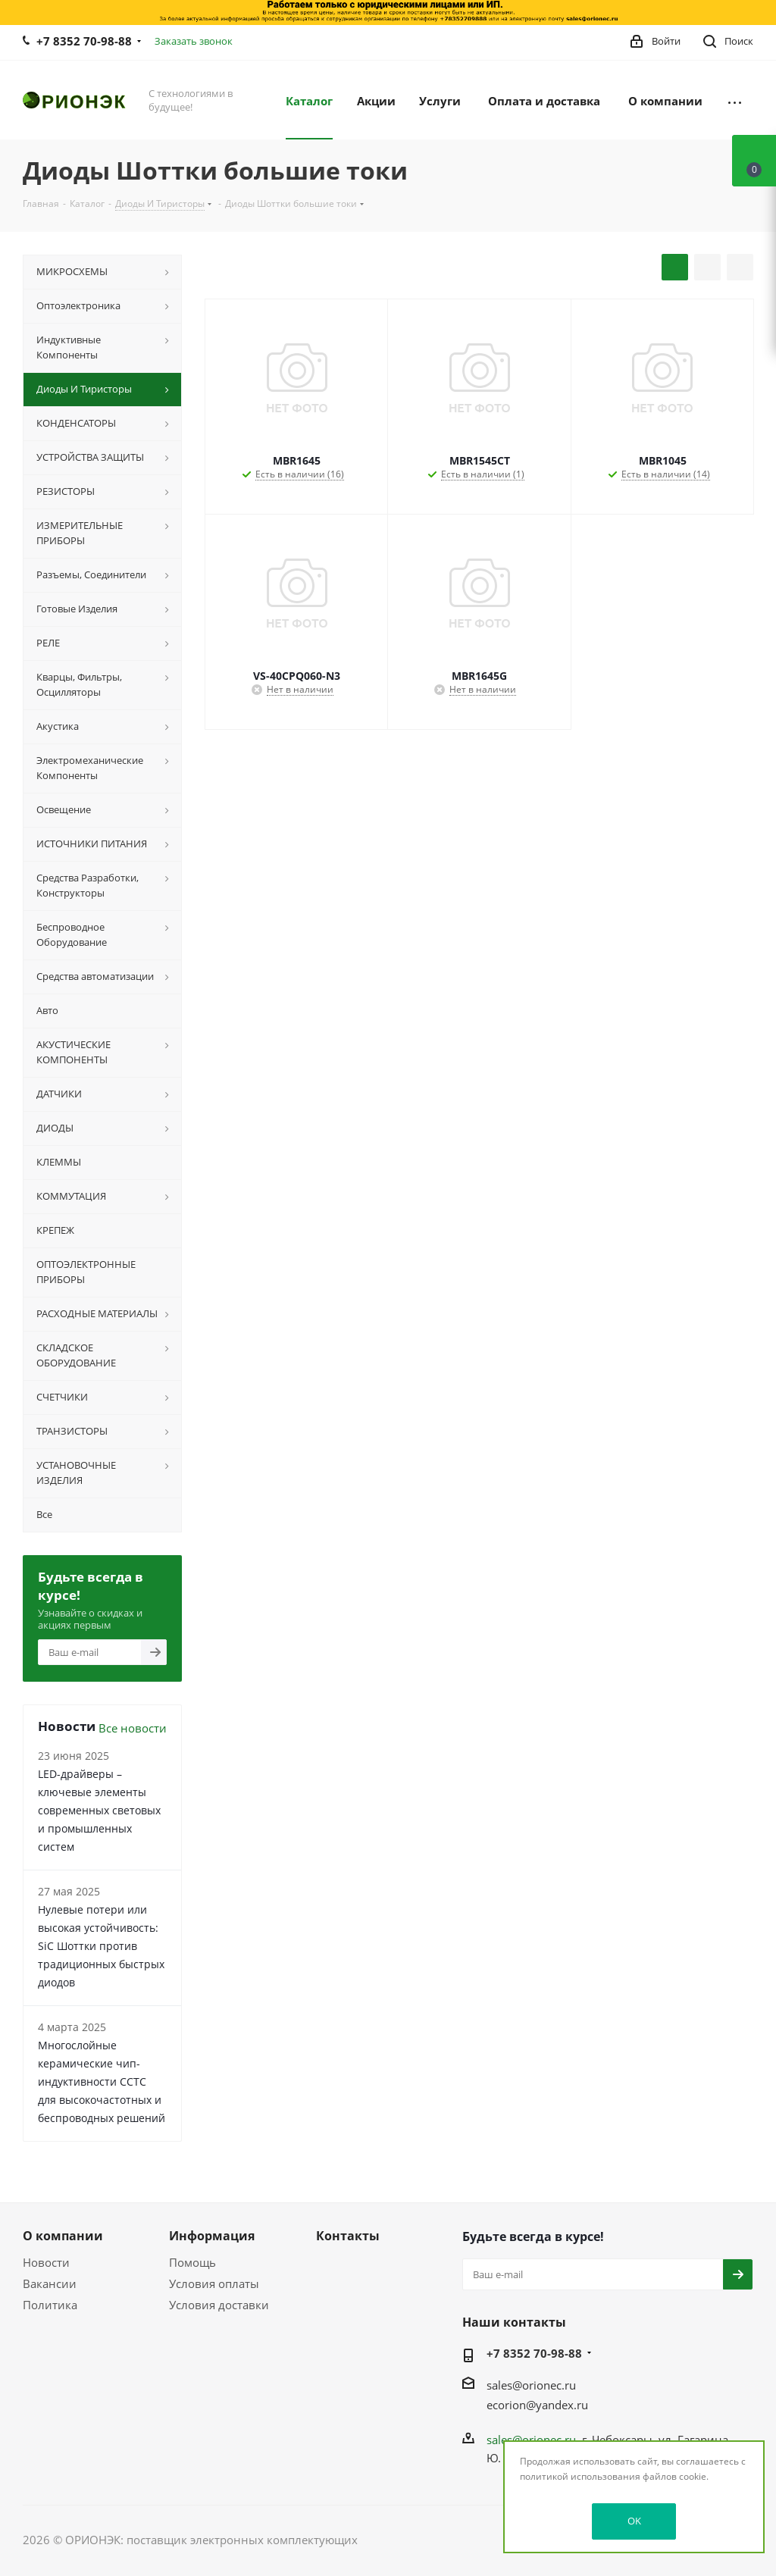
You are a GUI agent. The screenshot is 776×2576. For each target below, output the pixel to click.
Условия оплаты (214, 2283)
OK (634, 2520)
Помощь (192, 2262)
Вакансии (50, 2283)
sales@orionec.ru (531, 2385)
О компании (63, 2235)
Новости (46, 2262)
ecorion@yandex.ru (537, 2404)
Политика (50, 2304)
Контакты (348, 2235)
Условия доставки (219, 2304)
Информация (212, 2235)
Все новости (133, 1728)
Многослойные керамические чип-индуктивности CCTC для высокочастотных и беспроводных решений (101, 2081)
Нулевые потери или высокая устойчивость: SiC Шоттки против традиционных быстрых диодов (101, 1945)
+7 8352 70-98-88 (84, 41)
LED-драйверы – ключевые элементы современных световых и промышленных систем (99, 1810)
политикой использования (580, 2476)
